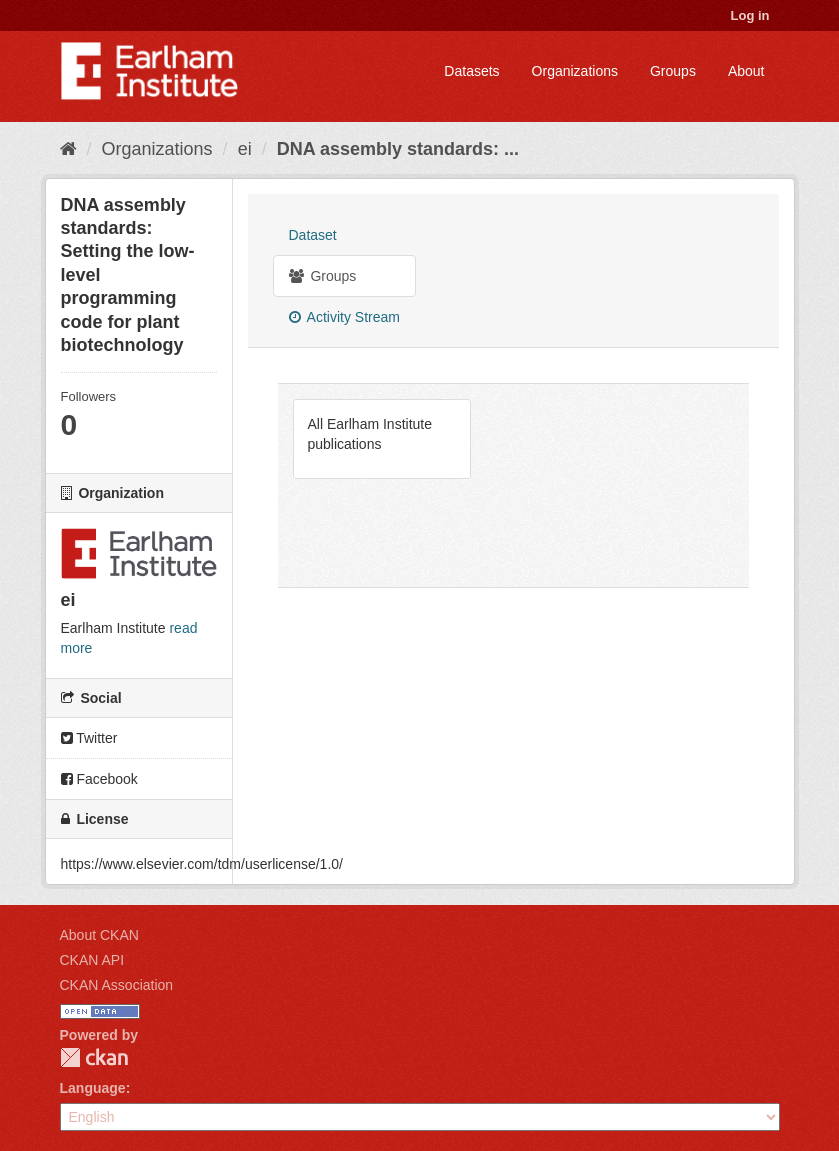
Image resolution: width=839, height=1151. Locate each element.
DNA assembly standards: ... (398, 149)
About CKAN (99, 935)
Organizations (575, 71)
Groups (673, 71)
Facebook (99, 779)
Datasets (471, 71)
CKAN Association (117, 985)
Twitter (89, 738)
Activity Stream (344, 317)
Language (93, 1088)
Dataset (313, 235)
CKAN (94, 1057)
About (746, 71)
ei (245, 149)
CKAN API (92, 960)
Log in (750, 15)
